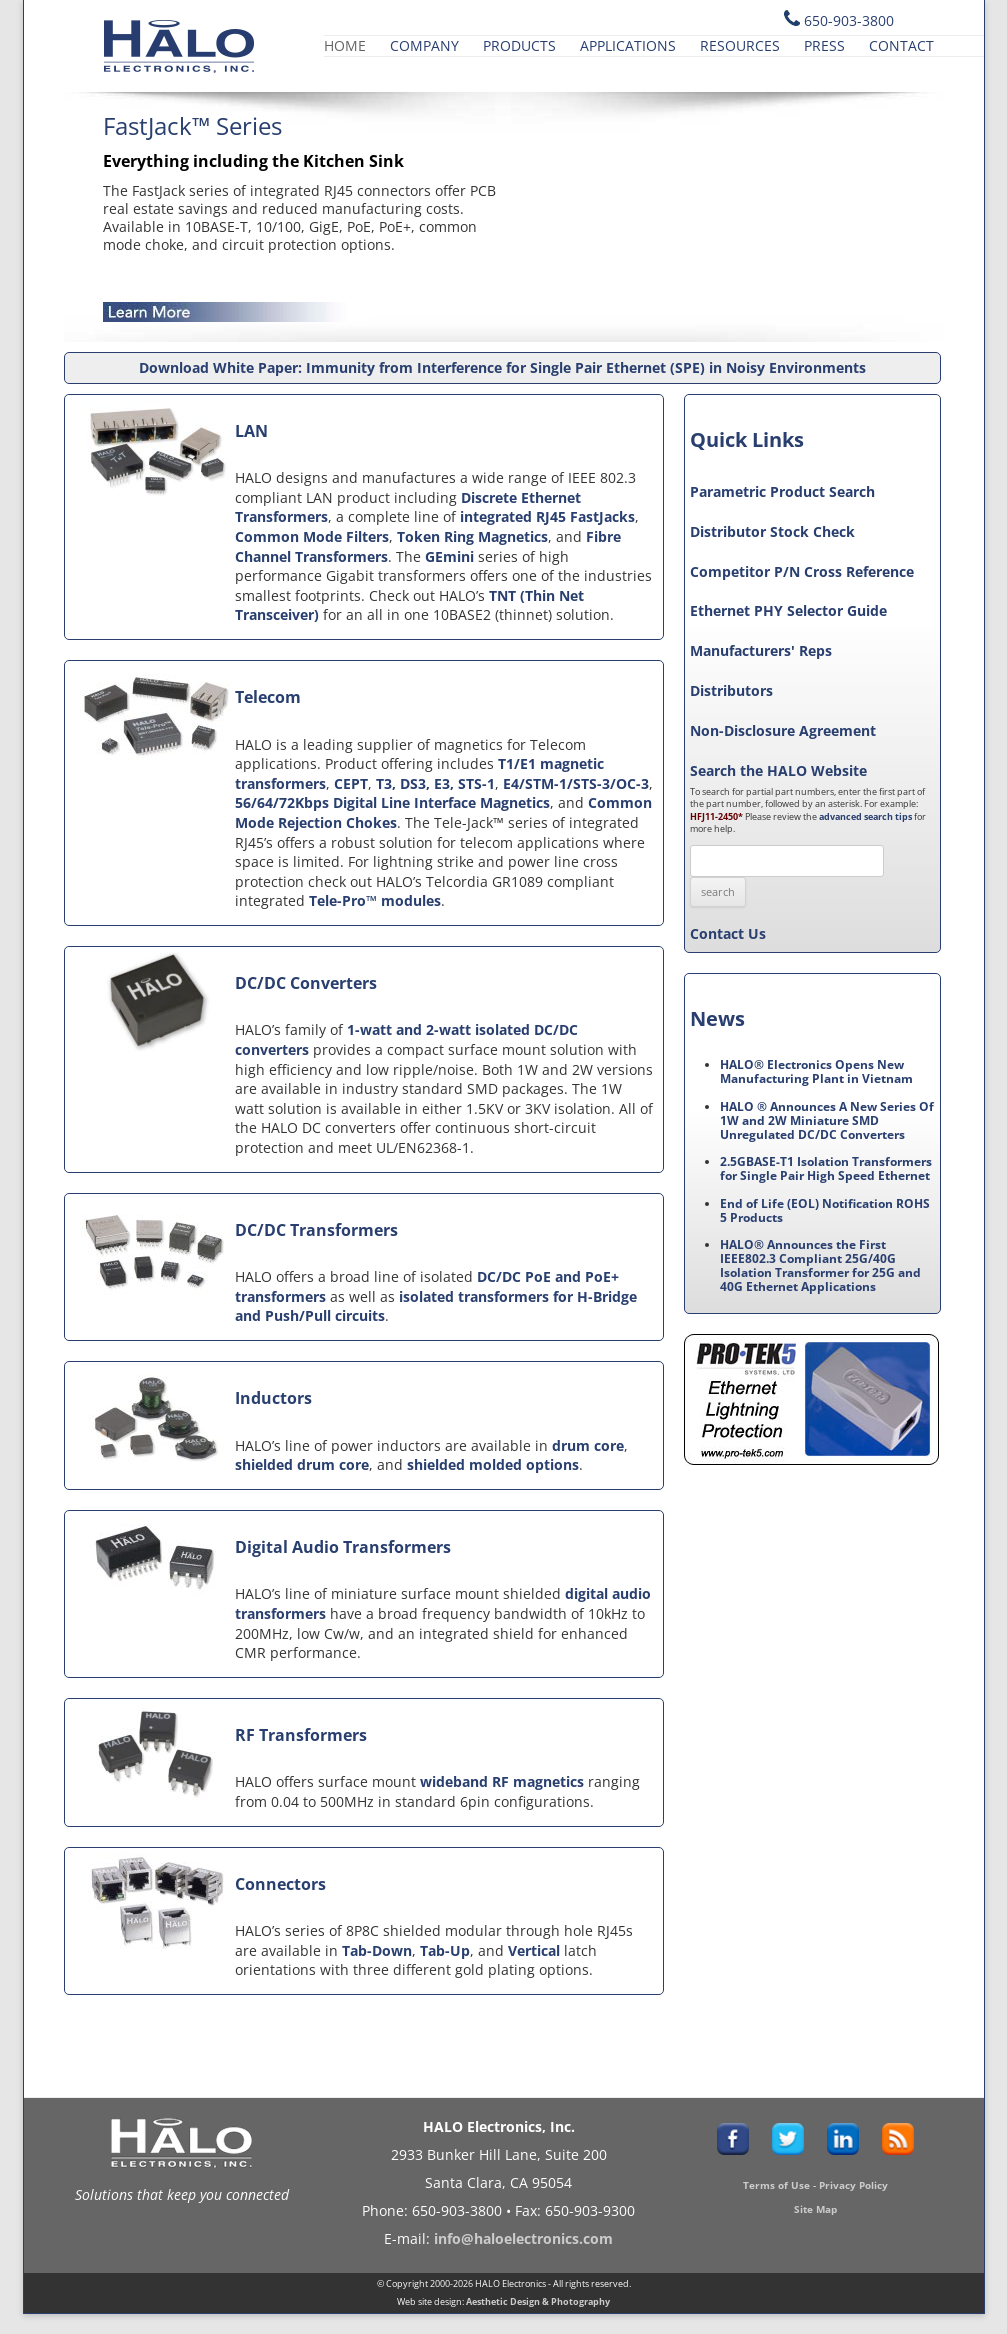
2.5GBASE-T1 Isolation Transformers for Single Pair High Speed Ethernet (826, 1168)
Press (824, 45)
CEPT (351, 783)
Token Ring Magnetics (472, 536)
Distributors (731, 690)
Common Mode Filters (312, 536)
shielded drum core (302, 1464)
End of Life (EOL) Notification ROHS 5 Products (825, 1210)
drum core (588, 1445)
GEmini (449, 556)
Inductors (273, 1398)
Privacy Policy (853, 2185)
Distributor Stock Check (772, 531)
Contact (901, 45)
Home (345, 45)
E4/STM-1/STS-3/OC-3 (576, 783)
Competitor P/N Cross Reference (802, 571)
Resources (740, 45)
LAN (251, 431)
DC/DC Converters (306, 983)
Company (424, 45)
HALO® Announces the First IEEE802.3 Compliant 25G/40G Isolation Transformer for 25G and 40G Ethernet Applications (820, 1265)
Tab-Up (445, 1950)
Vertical (534, 1950)
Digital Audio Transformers (343, 1547)
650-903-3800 (849, 20)
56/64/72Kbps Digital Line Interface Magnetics (392, 802)
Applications (628, 45)
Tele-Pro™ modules (375, 900)
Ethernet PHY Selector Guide (788, 610)
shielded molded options (493, 1464)
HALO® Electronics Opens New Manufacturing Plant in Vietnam (816, 1071)
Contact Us (728, 933)
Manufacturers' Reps (761, 650)
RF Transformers (301, 1735)
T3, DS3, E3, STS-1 (435, 783)
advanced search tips (865, 816)
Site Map (815, 2209)
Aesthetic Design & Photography (538, 2301)
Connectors (280, 1884)
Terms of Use (776, 2185)
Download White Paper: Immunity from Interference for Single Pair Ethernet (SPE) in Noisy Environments (502, 367)
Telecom (268, 697)
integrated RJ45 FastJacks (547, 516)
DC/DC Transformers (316, 1230)
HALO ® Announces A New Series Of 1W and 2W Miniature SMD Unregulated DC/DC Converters (827, 1120)
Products (519, 45)
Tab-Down (377, 1950)
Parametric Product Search (782, 491)
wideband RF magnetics (502, 1781)
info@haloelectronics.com (523, 2238)
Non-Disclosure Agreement (783, 730)
